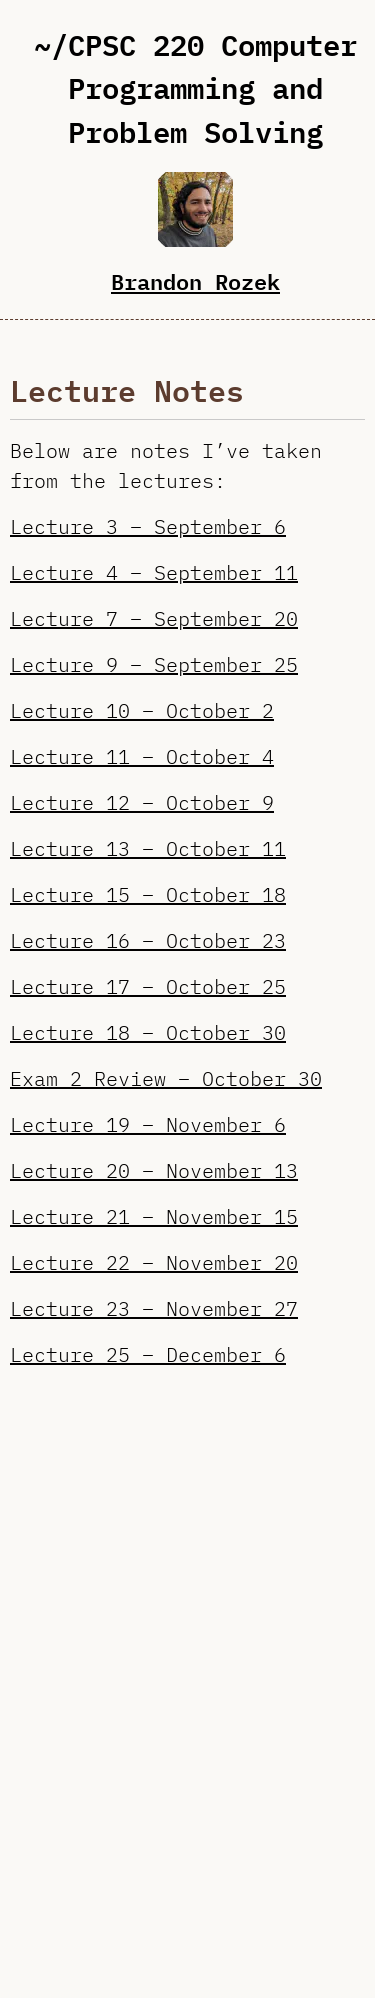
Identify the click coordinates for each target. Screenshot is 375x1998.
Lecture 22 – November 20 (154, 1262)
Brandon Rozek (195, 281)
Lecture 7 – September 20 (154, 618)
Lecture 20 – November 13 (154, 1170)
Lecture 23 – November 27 (154, 1308)
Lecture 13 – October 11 (148, 848)
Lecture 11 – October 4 (142, 756)
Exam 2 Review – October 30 (166, 1078)
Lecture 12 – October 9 (142, 802)
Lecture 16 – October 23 (148, 940)
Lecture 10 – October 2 (142, 710)
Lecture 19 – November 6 (148, 1124)
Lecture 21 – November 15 (154, 1216)
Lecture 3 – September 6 (148, 526)
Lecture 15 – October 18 (148, 894)
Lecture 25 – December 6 (148, 1354)
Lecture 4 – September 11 (154, 572)
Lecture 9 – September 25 (154, 664)
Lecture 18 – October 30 (148, 1032)
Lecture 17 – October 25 (148, 986)
